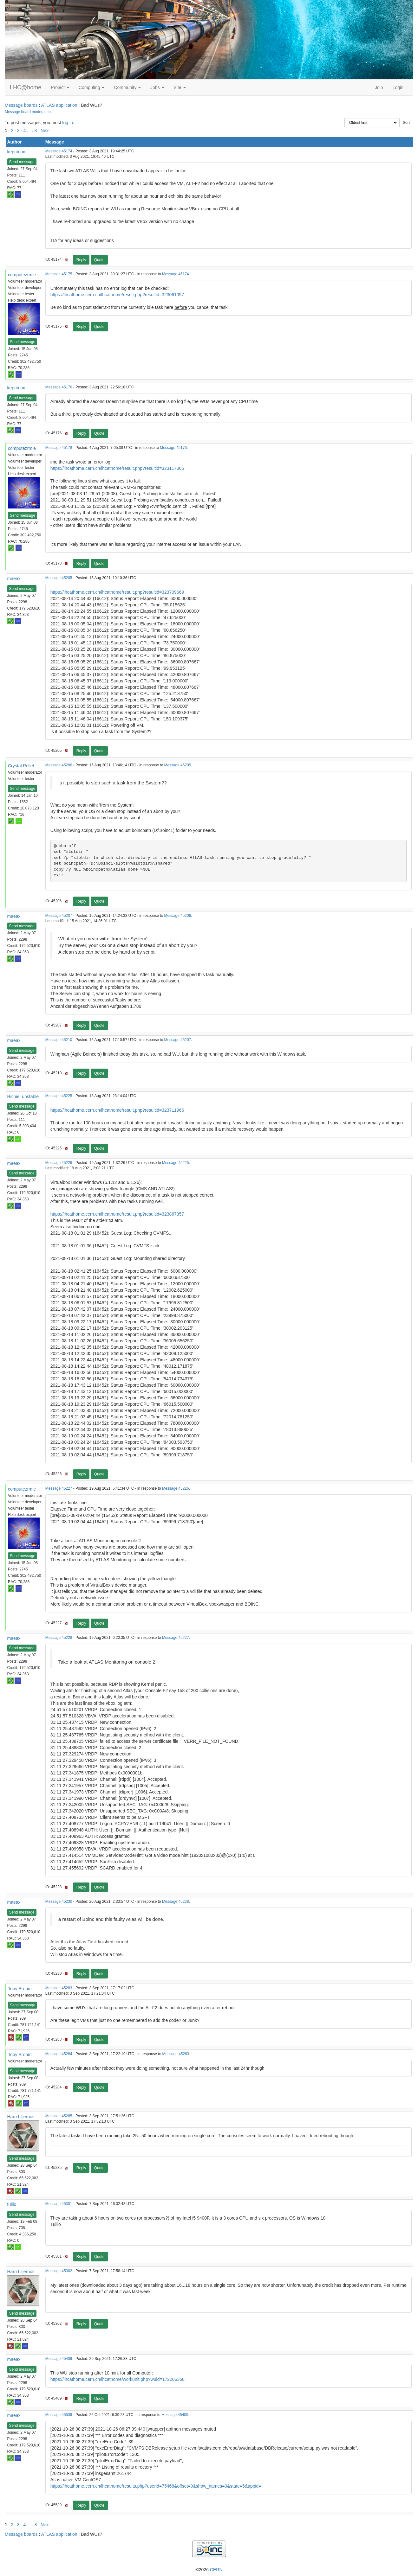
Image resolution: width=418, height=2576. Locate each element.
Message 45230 (58, 1901)
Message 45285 (58, 2116)
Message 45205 (58, 578)
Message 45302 (58, 2271)
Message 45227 (58, 1488)
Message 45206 (58, 765)
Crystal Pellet (21, 765)
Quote (99, 260)
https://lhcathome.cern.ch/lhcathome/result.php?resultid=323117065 (117, 468)
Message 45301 (58, 2204)
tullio (11, 2204)
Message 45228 (58, 1637)
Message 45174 (58, 151)
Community (127, 87)
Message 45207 (58, 915)
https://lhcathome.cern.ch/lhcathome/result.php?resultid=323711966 (117, 1110)
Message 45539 (58, 2415)
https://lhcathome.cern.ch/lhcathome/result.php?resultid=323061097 (117, 294)
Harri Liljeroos (21, 2116)
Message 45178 (58, 447)
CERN (216, 2569)
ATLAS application (59, 105)
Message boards (21, 105)
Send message (22, 162)
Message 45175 (58, 274)
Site (180, 87)
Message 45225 (58, 1096)
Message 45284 (58, 2054)
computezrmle (22, 274)
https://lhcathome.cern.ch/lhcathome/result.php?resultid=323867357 (117, 1214)
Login (398, 87)
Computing (92, 87)
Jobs (157, 87)
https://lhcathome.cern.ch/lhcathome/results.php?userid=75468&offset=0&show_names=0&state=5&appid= (155, 2486)
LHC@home (25, 87)
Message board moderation (28, 112)
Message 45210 (58, 1040)
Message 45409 (58, 2358)
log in (67, 122)
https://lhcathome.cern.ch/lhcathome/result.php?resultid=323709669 (117, 592)
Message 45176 (58, 387)
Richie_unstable (23, 1096)
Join (379, 87)
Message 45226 (58, 1162)
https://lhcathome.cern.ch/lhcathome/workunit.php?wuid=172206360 (117, 2379)
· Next (44, 130)
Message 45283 (58, 1988)
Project (60, 87)
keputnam (17, 151)
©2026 (208, 2569)
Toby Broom (20, 1988)
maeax (14, 578)
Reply (81, 260)
